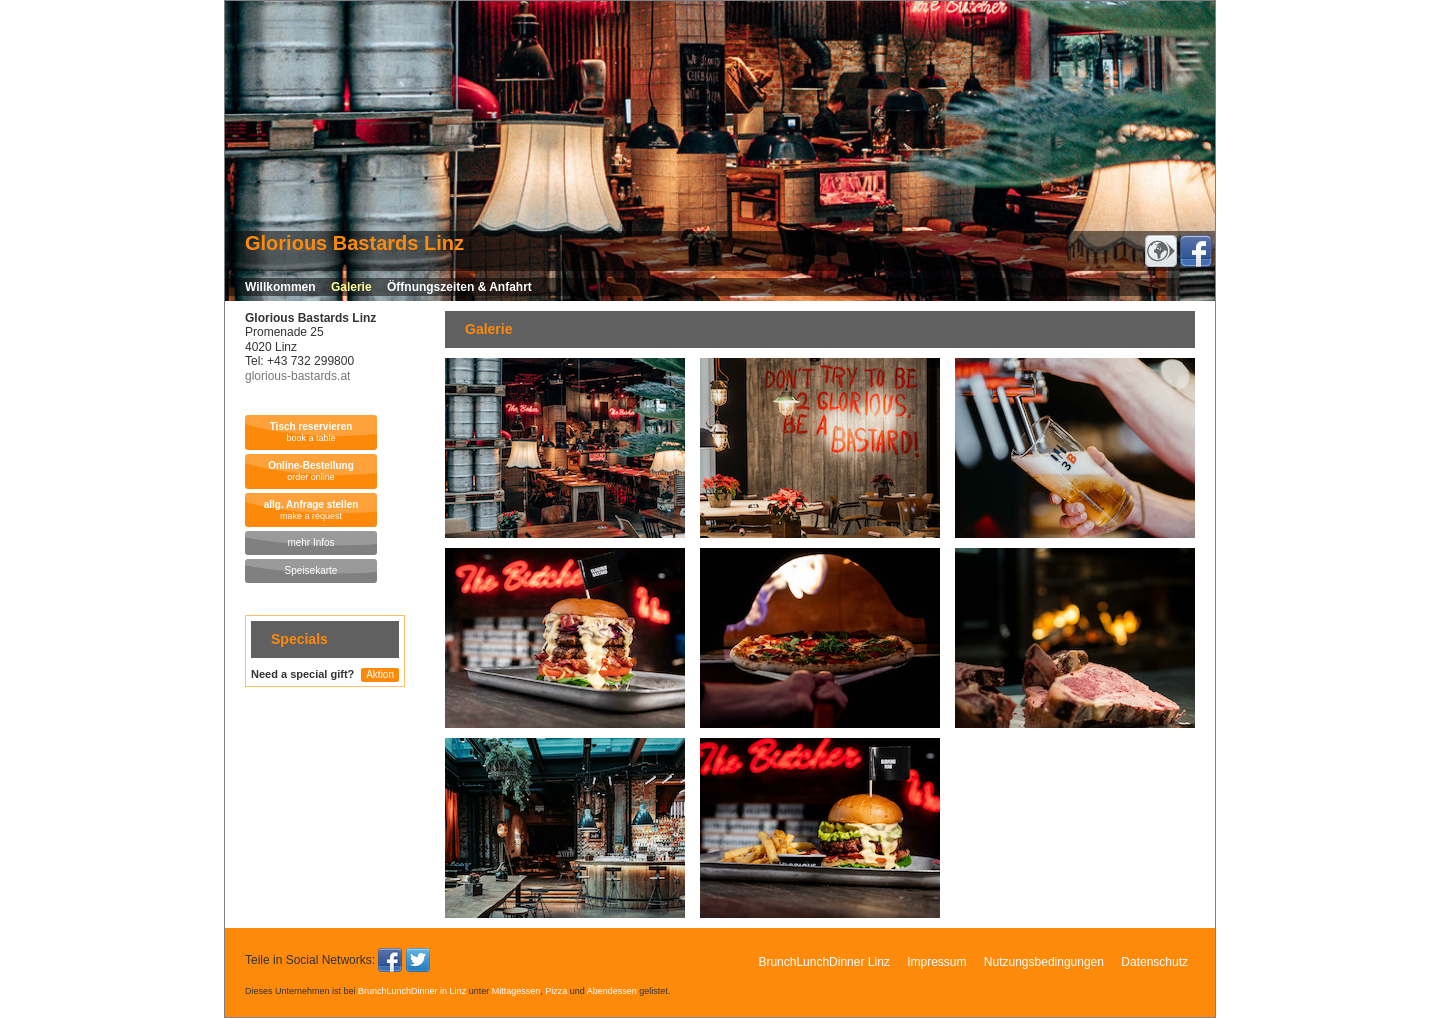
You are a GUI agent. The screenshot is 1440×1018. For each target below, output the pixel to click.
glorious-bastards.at (297, 376)
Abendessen (612, 991)
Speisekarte (311, 570)
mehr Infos (310, 542)
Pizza (556, 991)
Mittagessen (516, 991)
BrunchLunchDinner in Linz (412, 991)
